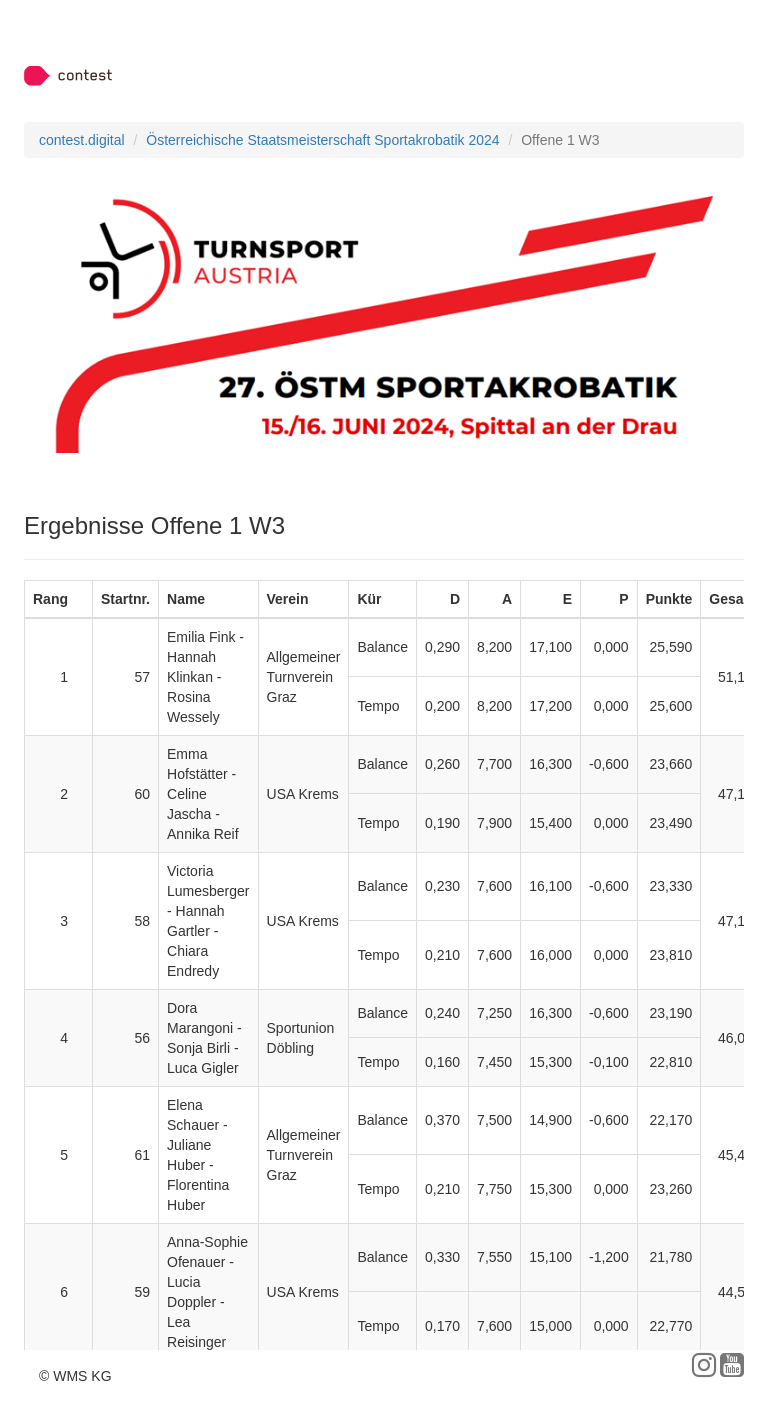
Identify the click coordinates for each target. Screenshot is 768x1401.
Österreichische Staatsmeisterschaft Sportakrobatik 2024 (322, 140)
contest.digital (82, 140)
